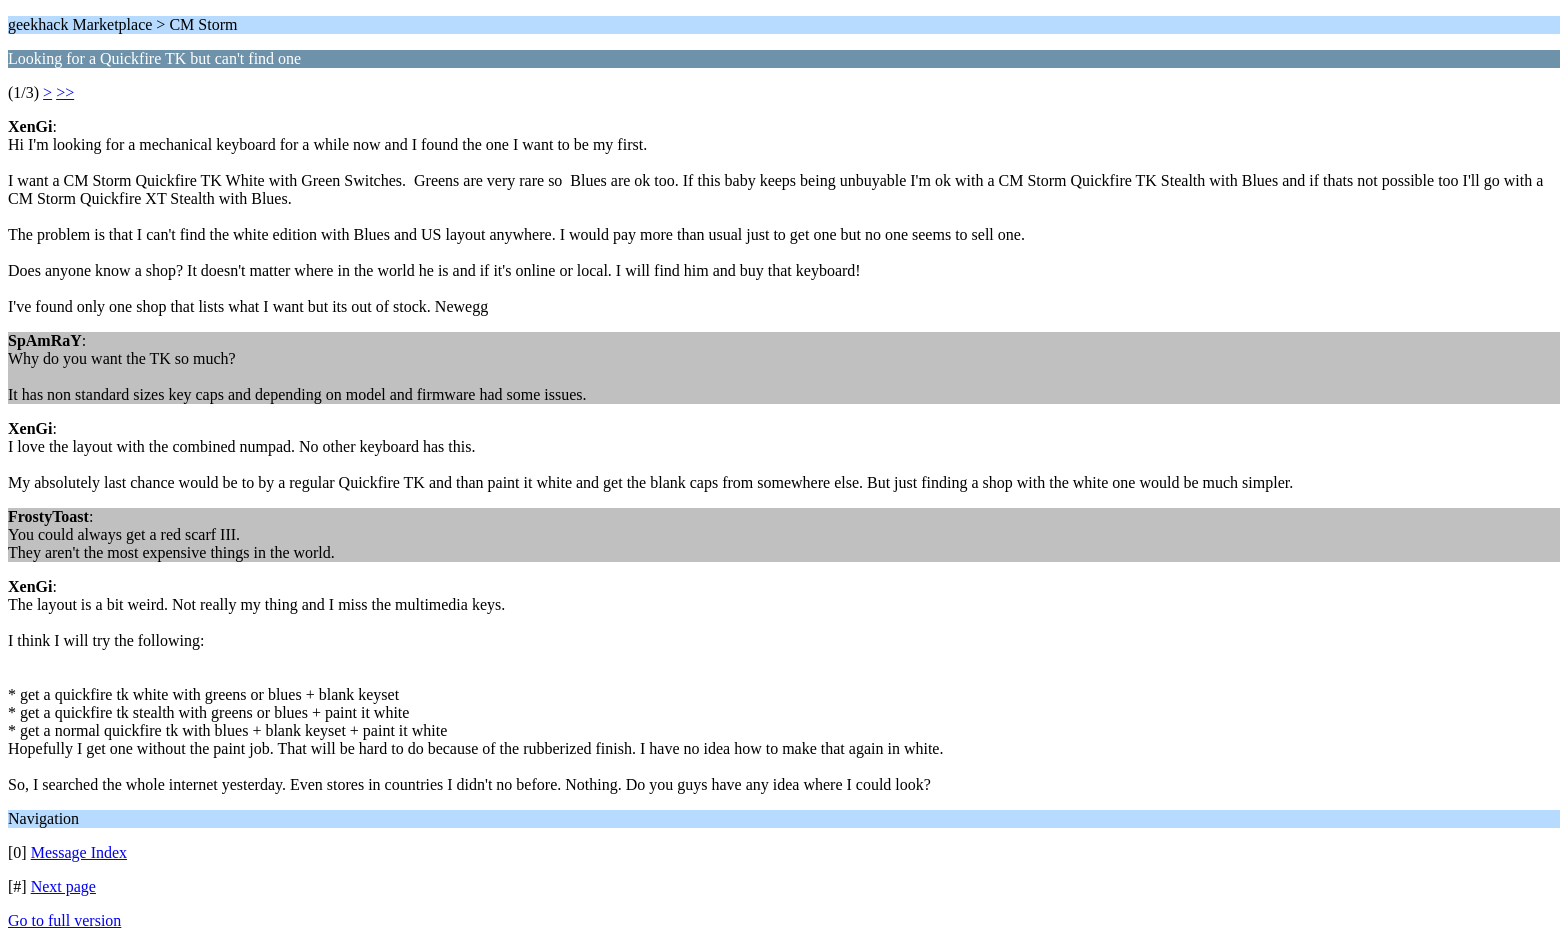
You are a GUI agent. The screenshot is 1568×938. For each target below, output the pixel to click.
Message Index (79, 852)
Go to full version (64, 920)
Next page (63, 886)
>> (65, 92)
